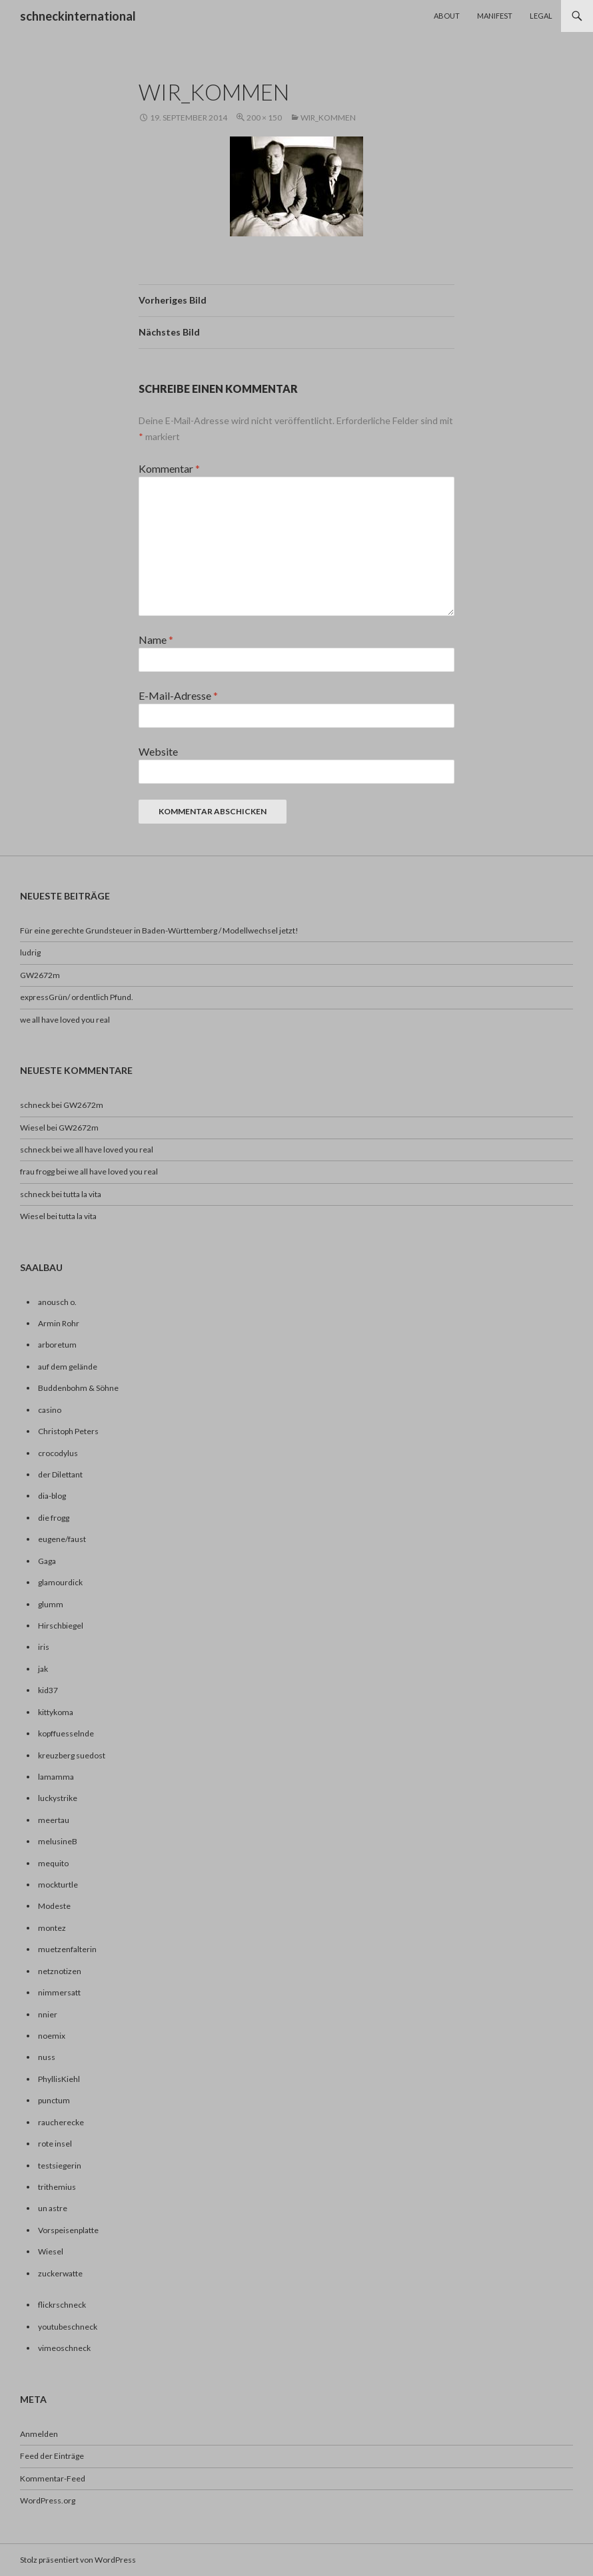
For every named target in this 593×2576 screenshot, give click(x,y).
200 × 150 (264, 118)
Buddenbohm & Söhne (78, 1388)
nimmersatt (59, 1992)
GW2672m (40, 975)
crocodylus (58, 1453)
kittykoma (55, 1712)
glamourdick (60, 1582)
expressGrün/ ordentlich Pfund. (76, 997)
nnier (47, 2014)
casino (49, 1410)
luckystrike (57, 1798)
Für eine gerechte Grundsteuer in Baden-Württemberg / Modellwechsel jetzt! (159, 930)
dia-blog (52, 1496)
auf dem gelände (67, 1367)
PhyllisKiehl (59, 2079)
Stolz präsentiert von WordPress (78, 2560)
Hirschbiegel (60, 1626)
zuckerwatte (60, 2273)
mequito (53, 1863)
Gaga (47, 1561)
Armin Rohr (58, 1323)
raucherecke (61, 2122)
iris (43, 1647)
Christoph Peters (68, 1431)
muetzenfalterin (67, 1949)
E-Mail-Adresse (178, 695)
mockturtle (58, 1885)
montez (52, 1928)
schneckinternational (78, 16)
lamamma (56, 1777)
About (447, 15)
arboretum (57, 1345)
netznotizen (59, 1971)
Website (158, 751)
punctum (54, 2100)
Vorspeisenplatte (68, 2230)
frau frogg (37, 1171)
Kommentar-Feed (52, 2478)
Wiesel (32, 1216)
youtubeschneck (67, 2327)
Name (156, 639)
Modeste (54, 1906)
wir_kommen (328, 118)
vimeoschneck (64, 2348)
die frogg (53, 1518)
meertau (53, 1820)
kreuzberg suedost (71, 1755)
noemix (51, 2036)
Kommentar (169, 468)
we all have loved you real (65, 1020)
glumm (50, 1604)
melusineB (57, 1841)
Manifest (494, 15)
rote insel (55, 2144)
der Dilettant (60, 1474)
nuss (46, 2057)
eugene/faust (62, 1539)
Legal (541, 15)
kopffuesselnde (66, 1733)
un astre (52, 2208)
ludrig (30, 952)
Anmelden (39, 2434)
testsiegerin (59, 2166)
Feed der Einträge (52, 2456)
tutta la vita (82, 1194)
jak (43, 1669)
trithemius (57, 2187)
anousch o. (57, 1302)
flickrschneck (62, 2305)
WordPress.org (47, 2500)
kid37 (48, 1690)
